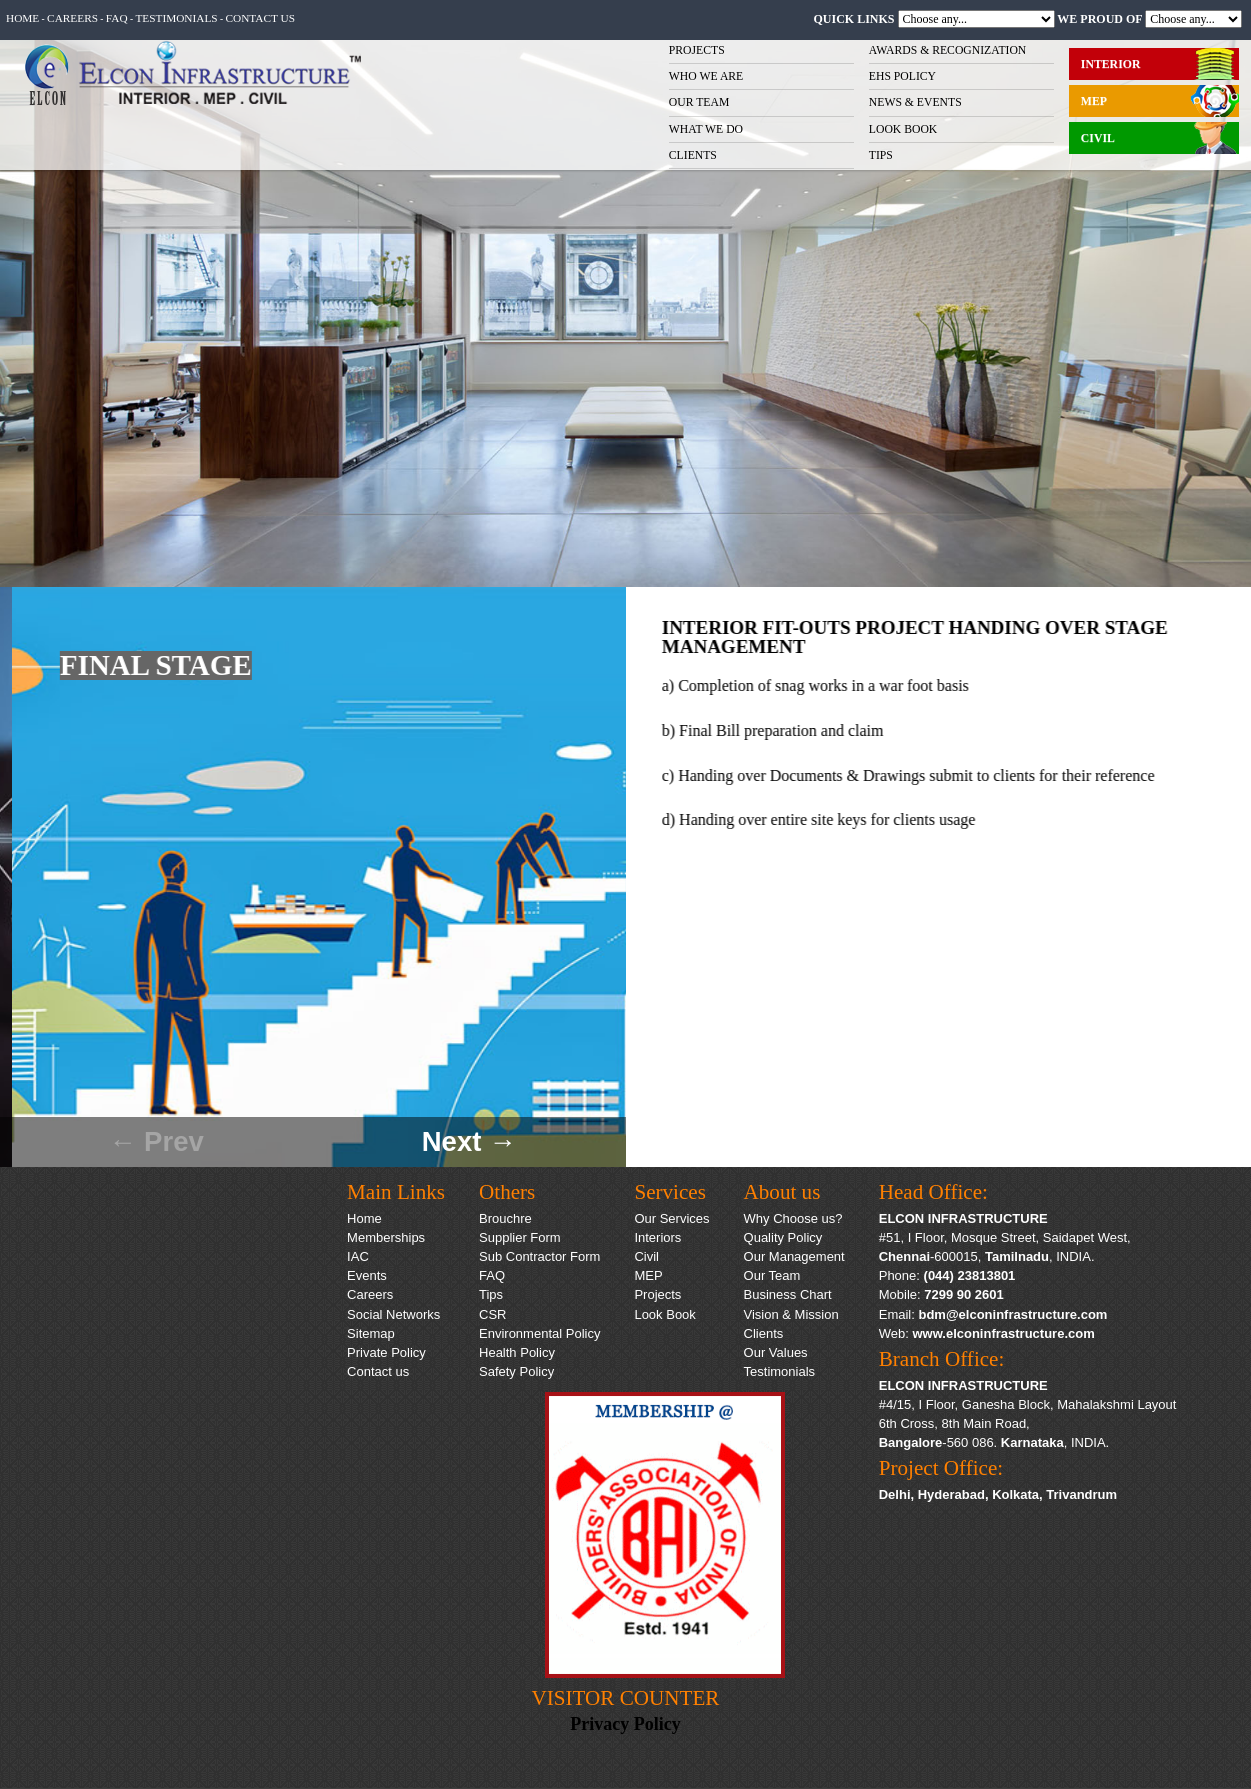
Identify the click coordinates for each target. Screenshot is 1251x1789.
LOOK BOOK (903, 129)
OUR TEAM (699, 102)
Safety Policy (516, 1371)
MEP (648, 1275)
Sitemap (371, 1333)
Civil (646, 1256)
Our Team (772, 1275)
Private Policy (386, 1352)
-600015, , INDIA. (987, 1256)
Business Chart (788, 1294)
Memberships (386, 1237)
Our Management (794, 1256)
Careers (72, 18)
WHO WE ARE (706, 76)
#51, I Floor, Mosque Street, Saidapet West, (1005, 1237)
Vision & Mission (791, 1314)
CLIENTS (693, 155)
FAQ (117, 18)
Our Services (671, 1218)
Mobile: (941, 1294)
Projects (657, 1294)
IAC (358, 1256)
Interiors (657, 1237)
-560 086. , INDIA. (994, 1442)
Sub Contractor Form (539, 1256)
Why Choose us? (793, 1218)
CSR (492, 1314)
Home (22, 18)
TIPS (881, 155)
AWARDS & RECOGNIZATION (948, 50)
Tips (491, 1294)
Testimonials (176, 18)
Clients (764, 1333)
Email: (993, 1314)
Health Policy (517, 1352)
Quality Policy (783, 1237)
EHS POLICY (902, 76)
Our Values (776, 1352)
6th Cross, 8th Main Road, (954, 1423)
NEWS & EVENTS (915, 102)
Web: (987, 1333)
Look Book (664, 1314)
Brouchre (505, 1218)
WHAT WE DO (706, 129)
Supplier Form (520, 1237)
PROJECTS (697, 50)
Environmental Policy (539, 1333)
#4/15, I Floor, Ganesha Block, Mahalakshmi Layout (1028, 1404)
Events (367, 1275)
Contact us (260, 18)
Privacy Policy (625, 1724)
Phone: (947, 1275)
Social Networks (393, 1314)
